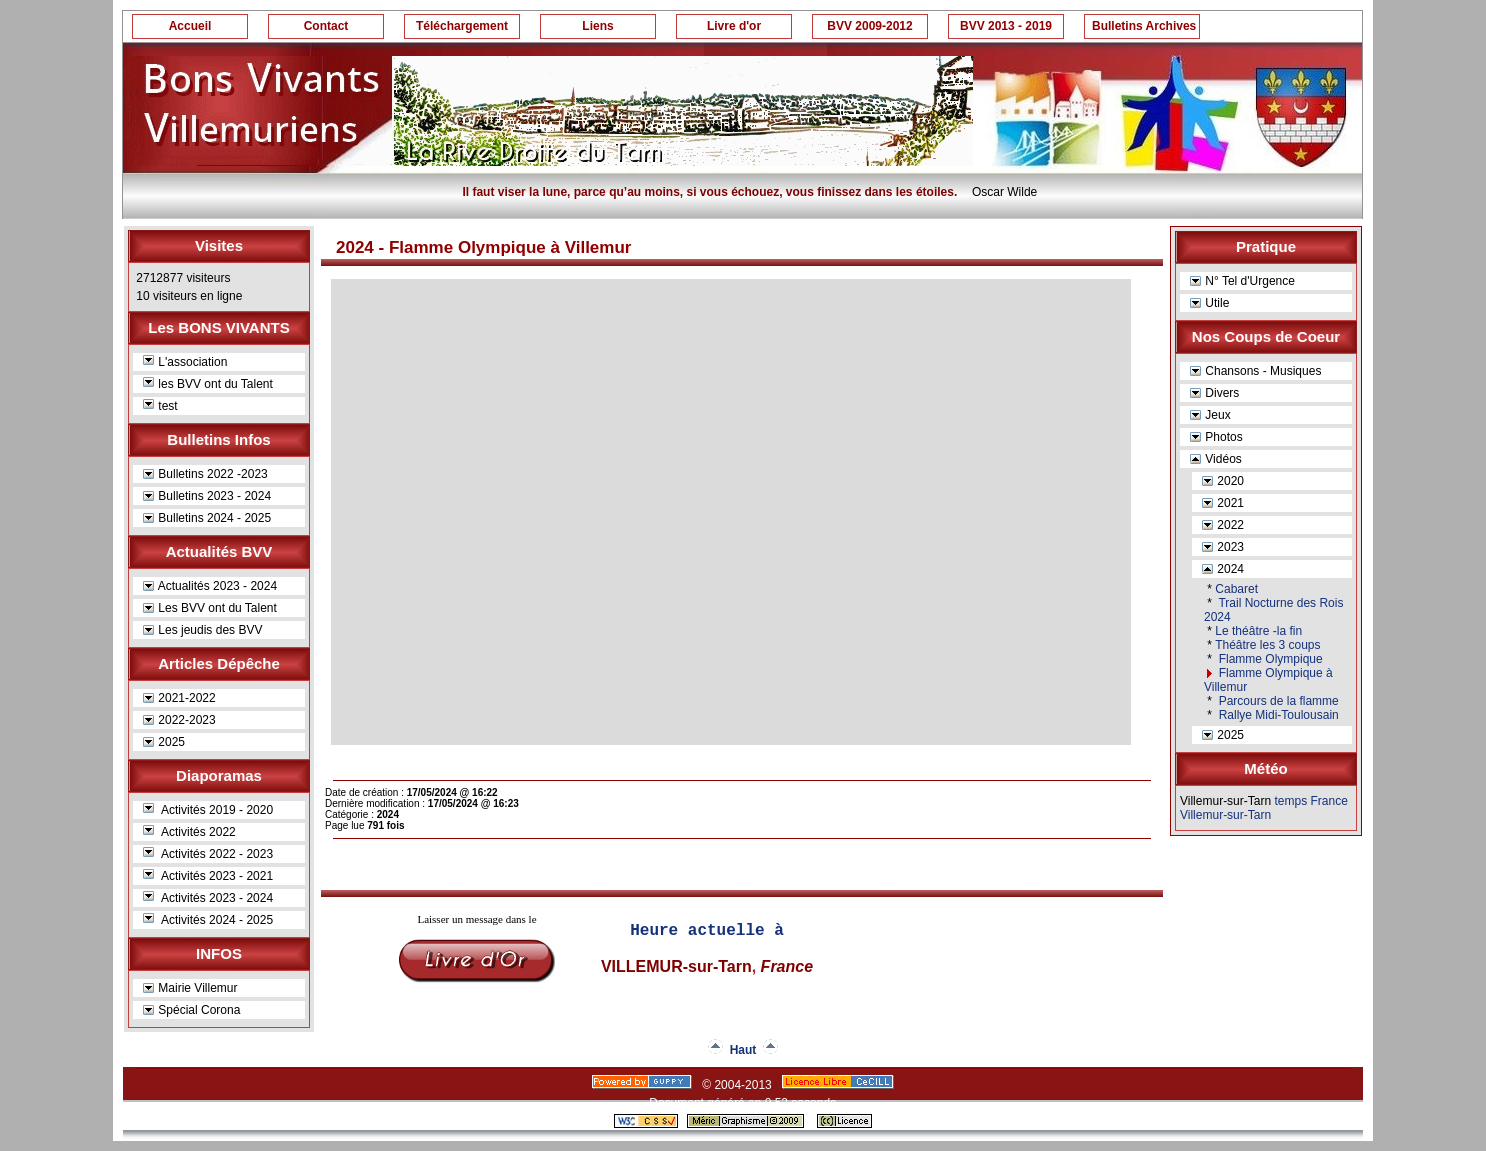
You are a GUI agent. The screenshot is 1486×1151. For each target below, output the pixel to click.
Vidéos (1216, 459)
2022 (1223, 525)
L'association (185, 362)
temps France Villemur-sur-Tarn (1264, 808)
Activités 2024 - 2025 (208, 920)
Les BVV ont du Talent (210, 608)
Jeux (1210, 415)
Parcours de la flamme (1276, 701)
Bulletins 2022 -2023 (205, 474)
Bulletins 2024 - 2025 (207, 518)
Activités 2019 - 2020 (208, 810)
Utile (1209, 303)
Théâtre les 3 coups (1267, 645)
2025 (164, 742)
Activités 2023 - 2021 (208, 876)
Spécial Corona (191, 1010)
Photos (1216, 437)
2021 (1223, 503)
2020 (1223, 481)
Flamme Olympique (1268, 659)
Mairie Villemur (190, 988)
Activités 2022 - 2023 (208, 854)
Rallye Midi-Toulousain (1276, 715)
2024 (1223, 569)
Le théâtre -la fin (1258, 631)
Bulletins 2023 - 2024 (207, 496)
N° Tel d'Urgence (1242, 281)
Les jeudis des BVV (202, 630)
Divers (1214, 393)
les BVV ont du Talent (208, 384)
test (160, 406)
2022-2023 (179, 720)
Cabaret (1236, 589)
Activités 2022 (189, 832)
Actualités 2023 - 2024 (210, 586)
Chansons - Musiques (1255, 371)
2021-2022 (179, 698)
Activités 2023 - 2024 (208, 898)
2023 (1223, 547)
